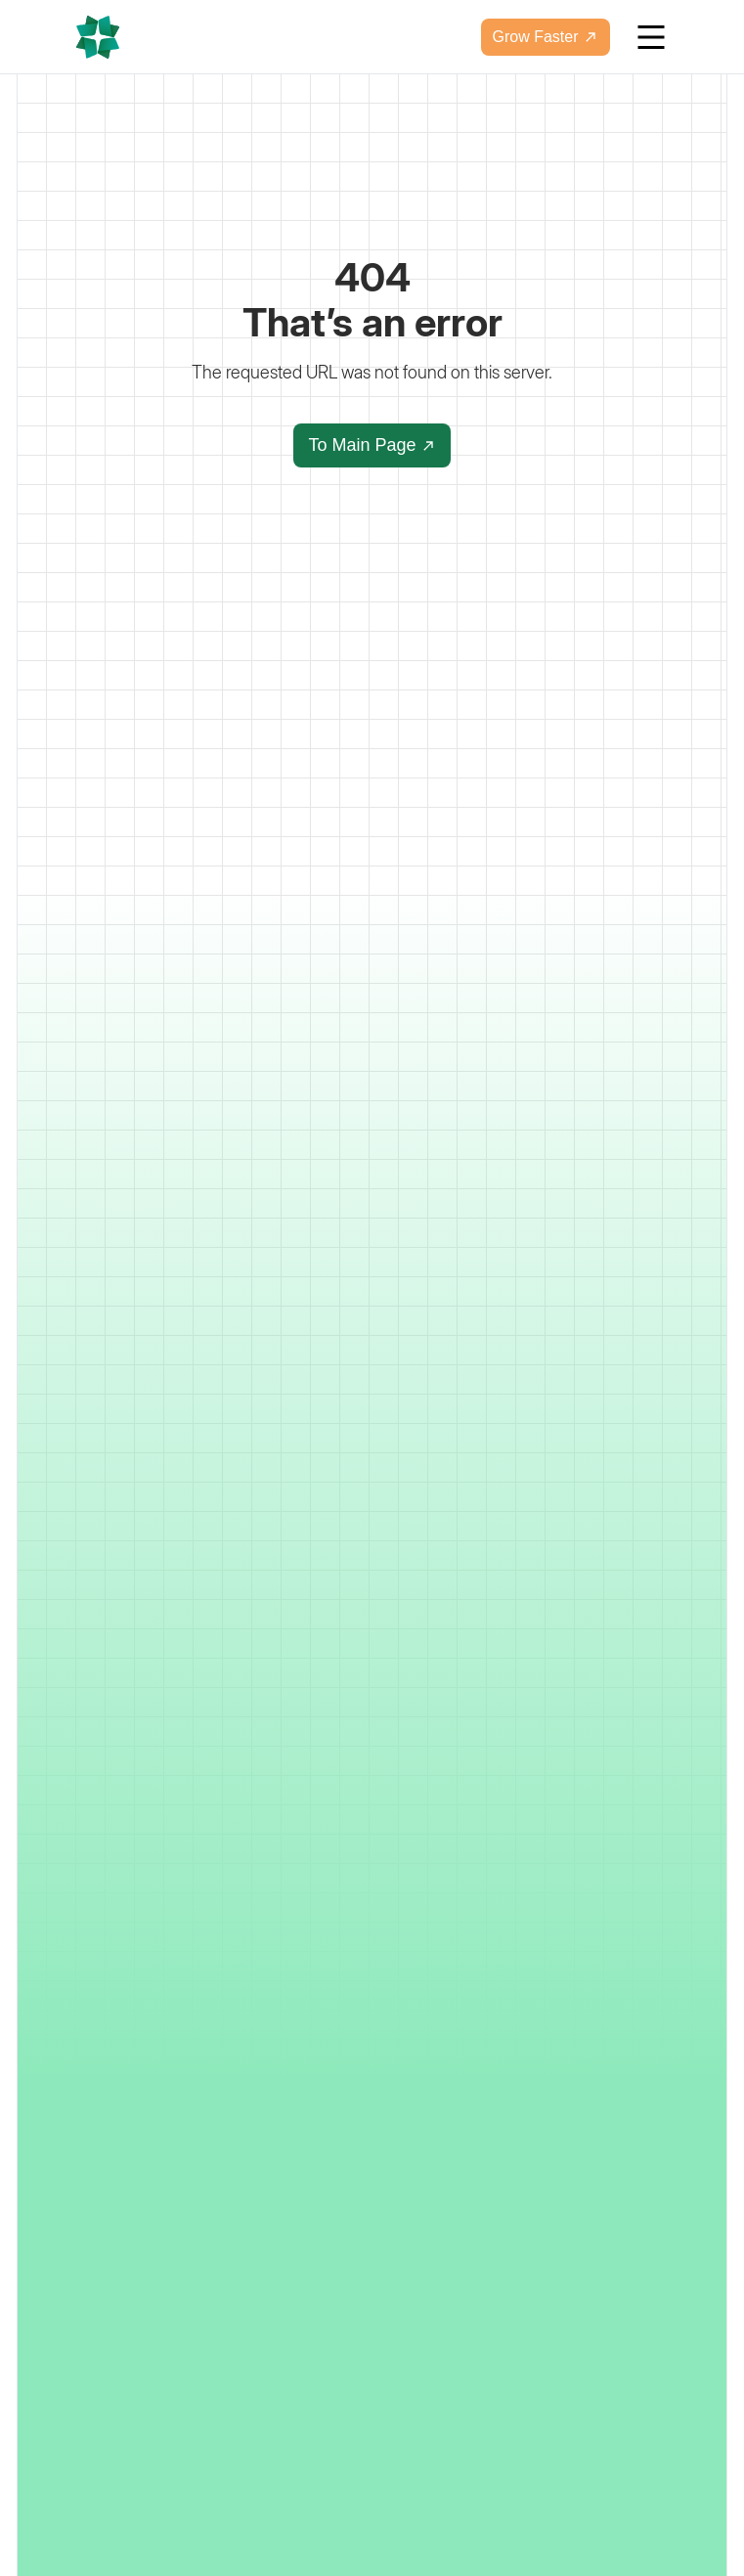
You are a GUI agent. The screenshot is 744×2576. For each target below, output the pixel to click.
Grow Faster (544, 36)
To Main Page (371, 445)
